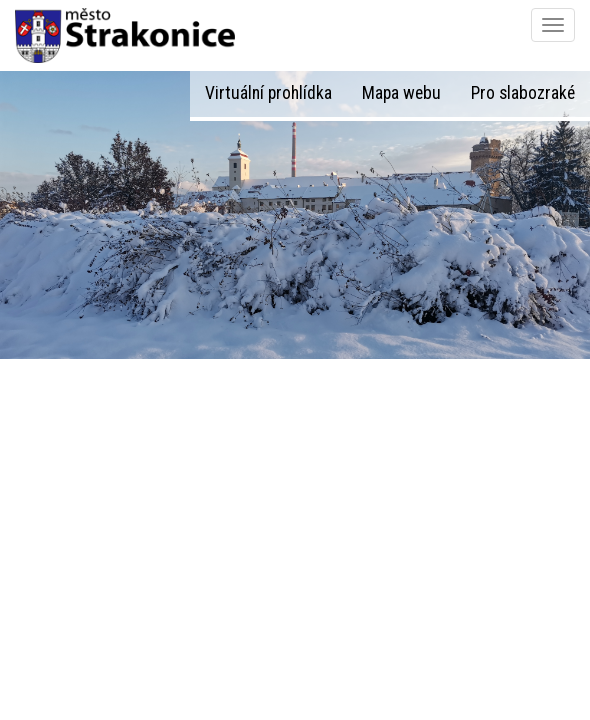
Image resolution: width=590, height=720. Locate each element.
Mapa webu (401, 93)
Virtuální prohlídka (268, 93)
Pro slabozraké (523, 93)
